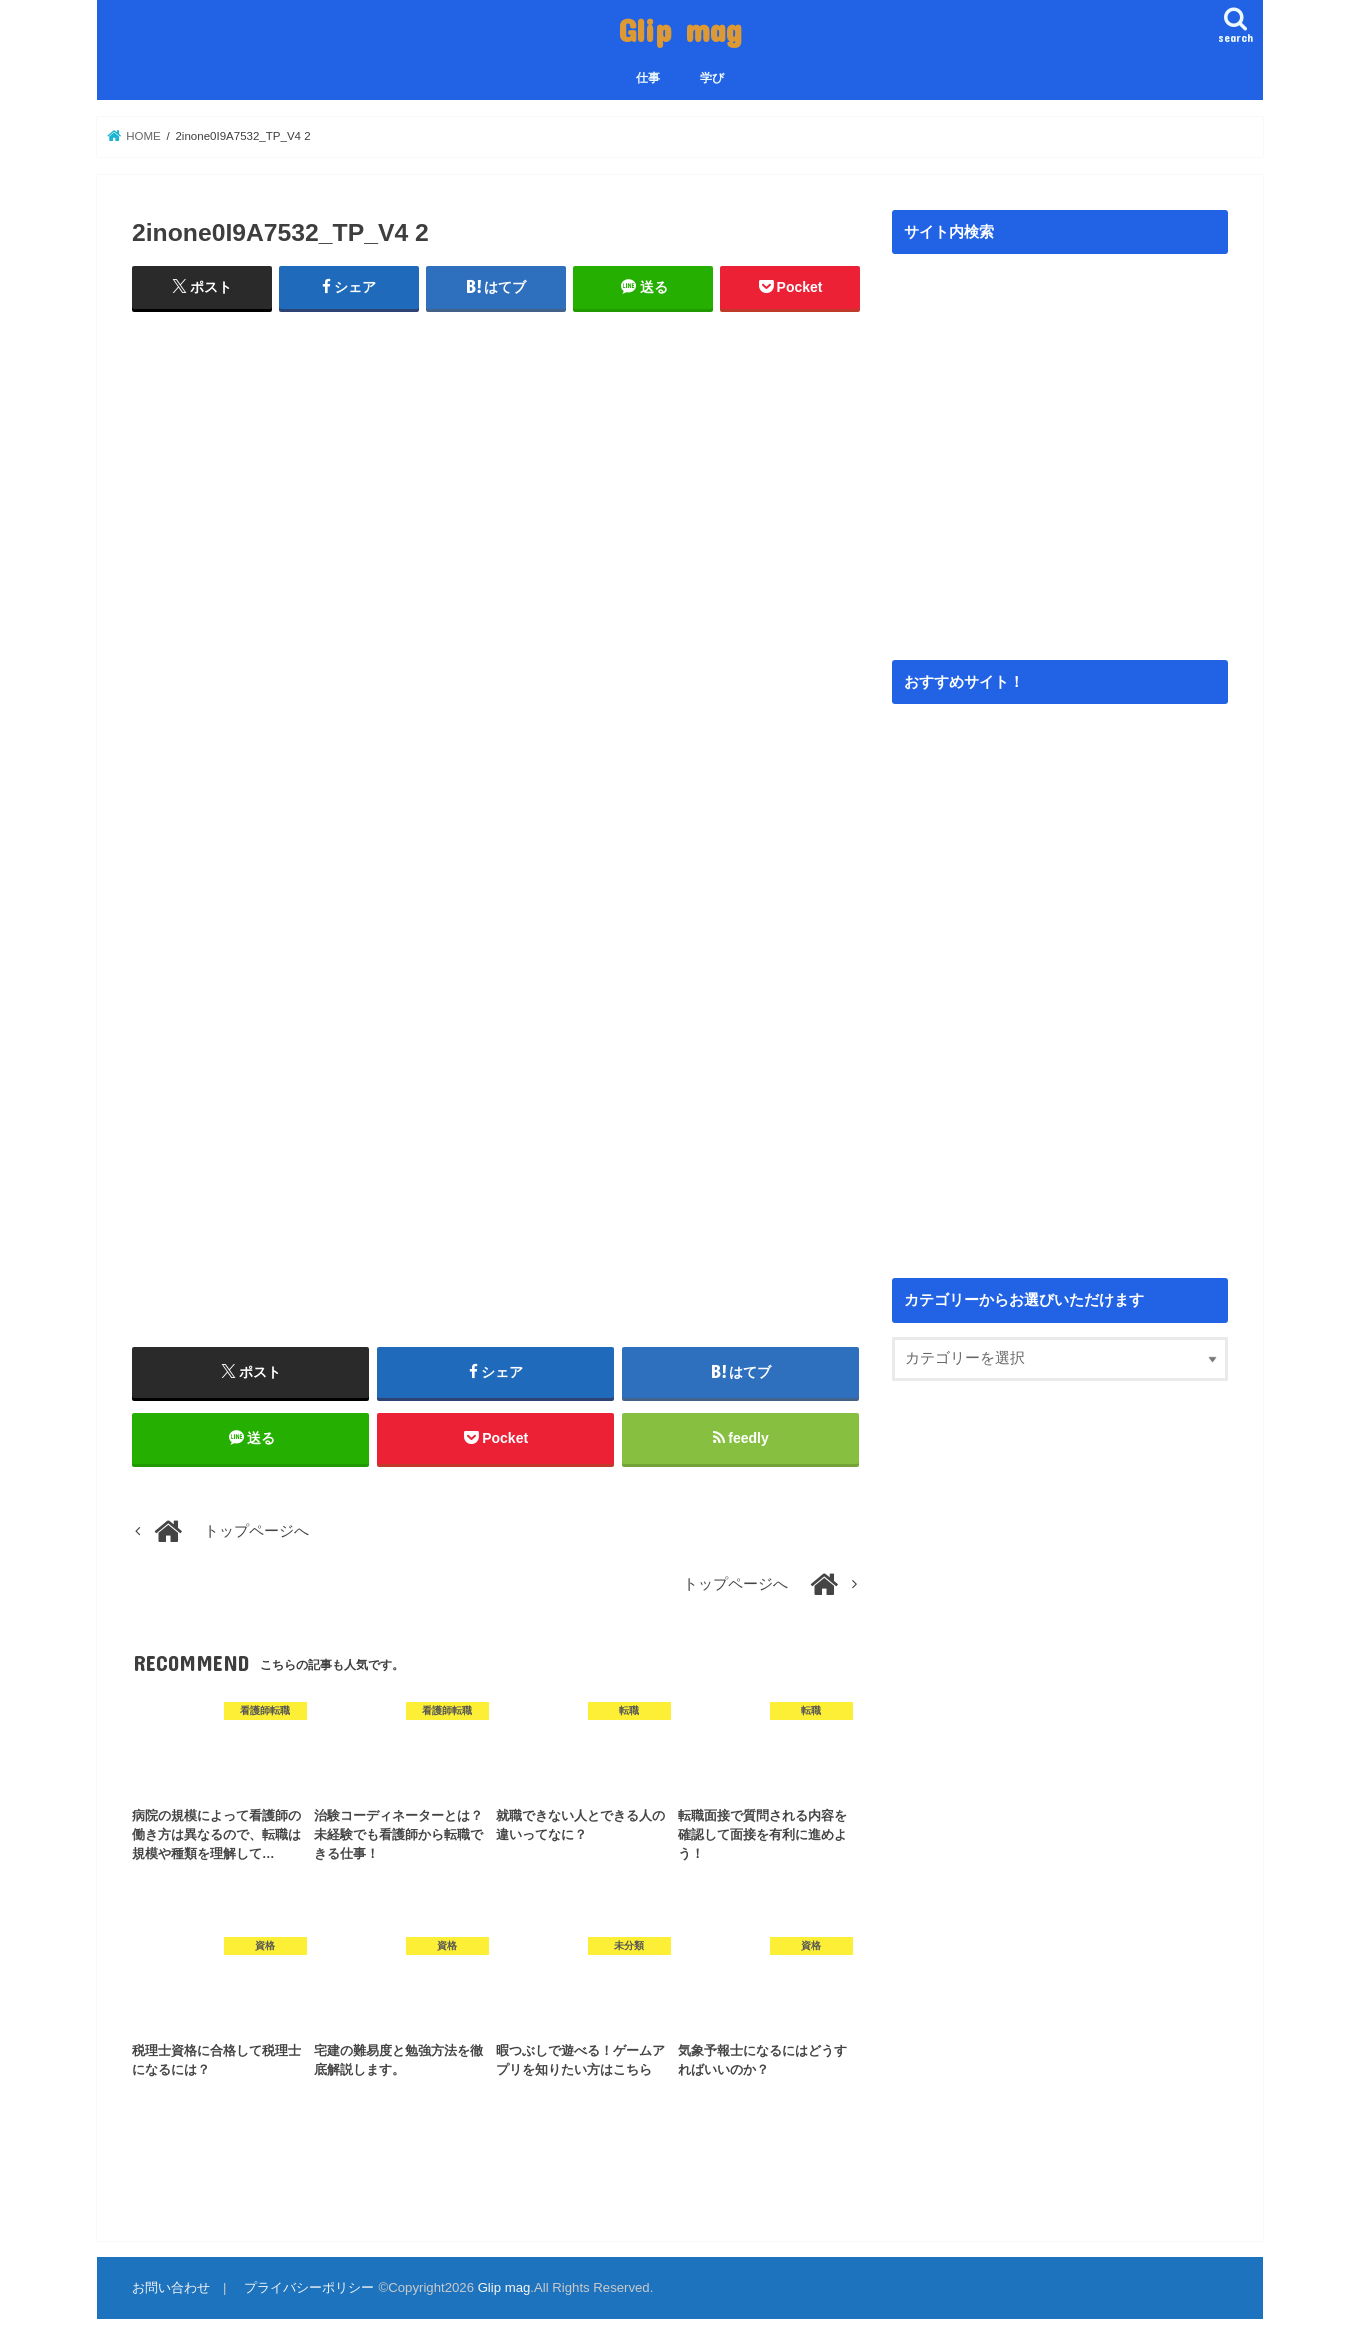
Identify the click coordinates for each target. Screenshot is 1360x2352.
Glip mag (680, 29)
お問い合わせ (171, 2287)
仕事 (648, 78)
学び (712, 78)
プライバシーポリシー (309, 2287)
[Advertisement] (496, 501)
